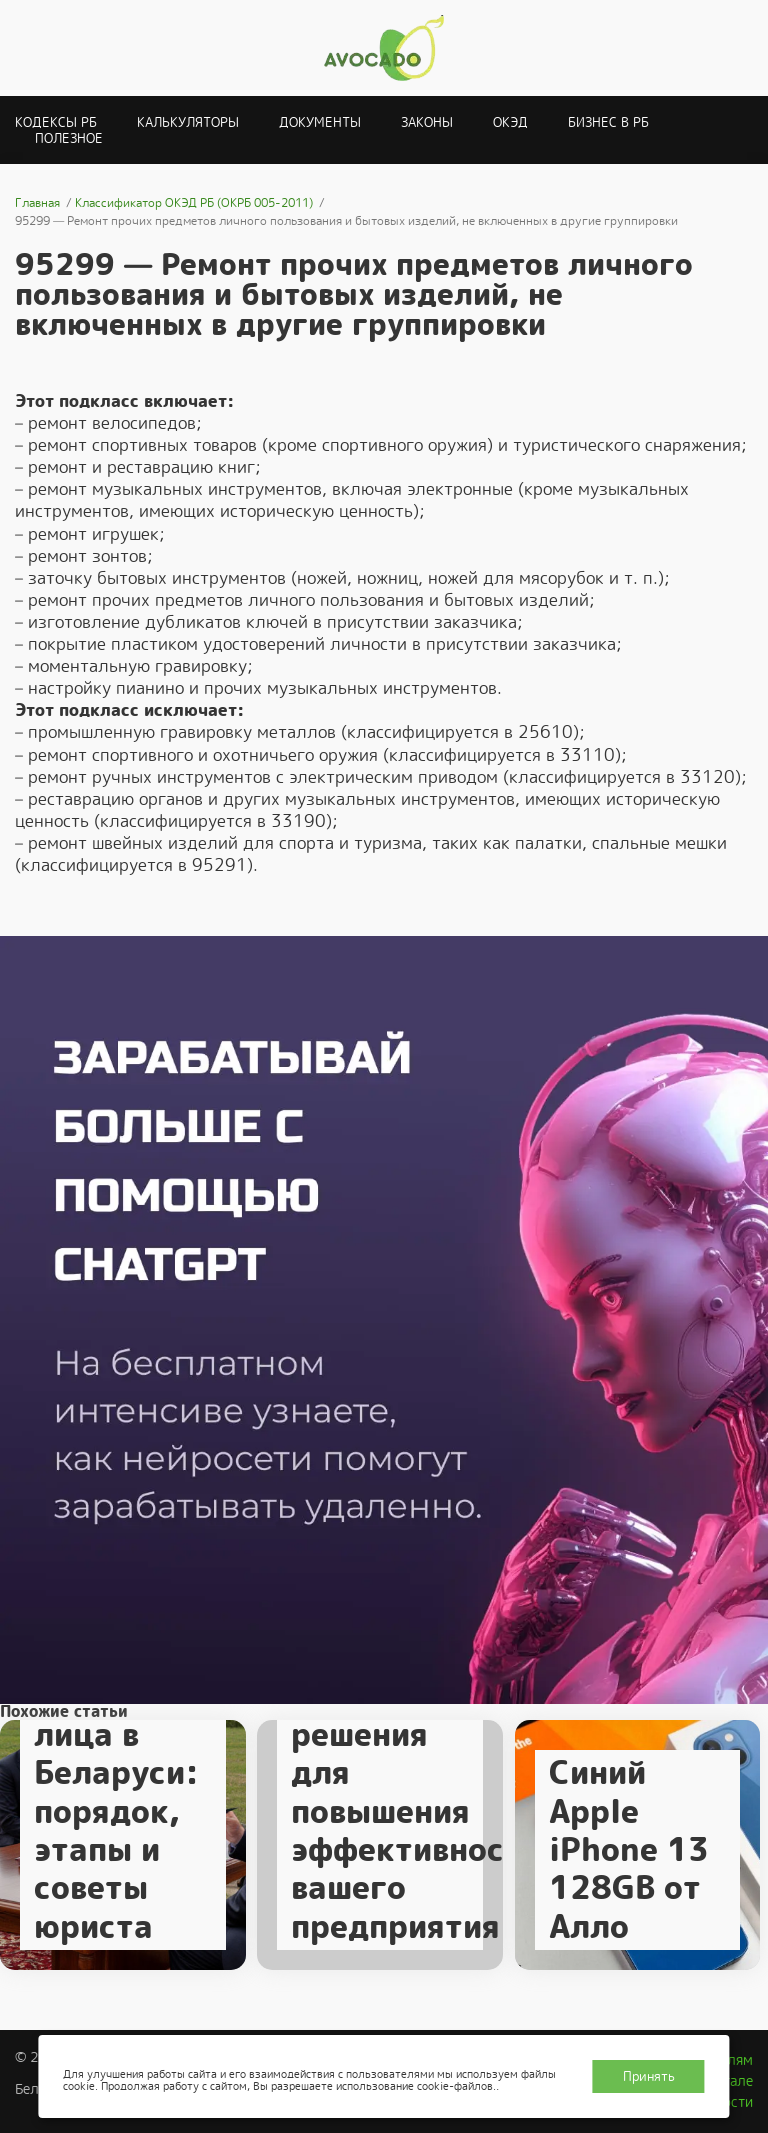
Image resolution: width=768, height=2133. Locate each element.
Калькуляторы (188, 122)
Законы (427, 122)
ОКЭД (510, 122)
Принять (649, 2076)
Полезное (69, 138)
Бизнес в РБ (608, 122)
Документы (320, 122)
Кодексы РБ (56, 122)
